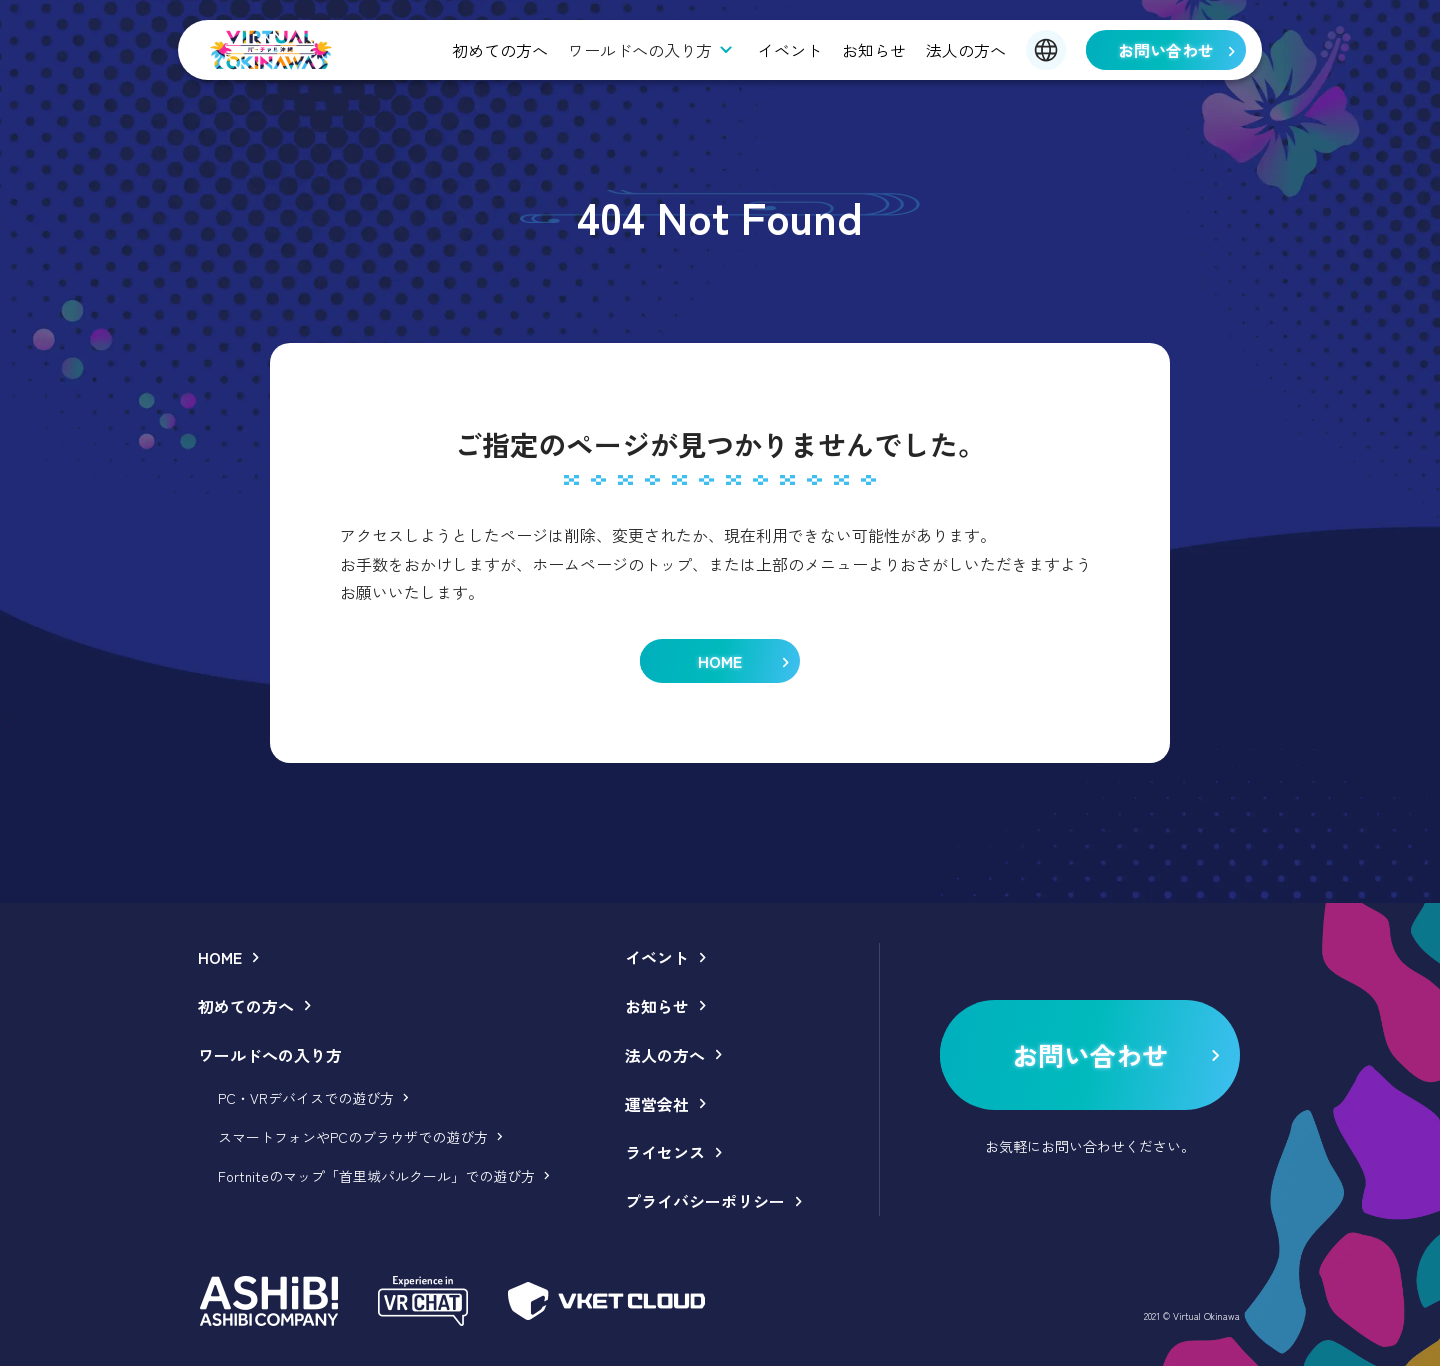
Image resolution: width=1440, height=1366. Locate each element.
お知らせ (874, 50)
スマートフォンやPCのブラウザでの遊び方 (353, 1137)
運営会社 (657, 1104)
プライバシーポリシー (705, 1201)
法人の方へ (966, 50)
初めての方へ (500, 50)
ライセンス (665, 1152)
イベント (790, 50)
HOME (220, 957)
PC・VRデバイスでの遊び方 (306, 1098)
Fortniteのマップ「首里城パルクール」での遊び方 (376, 1176)
